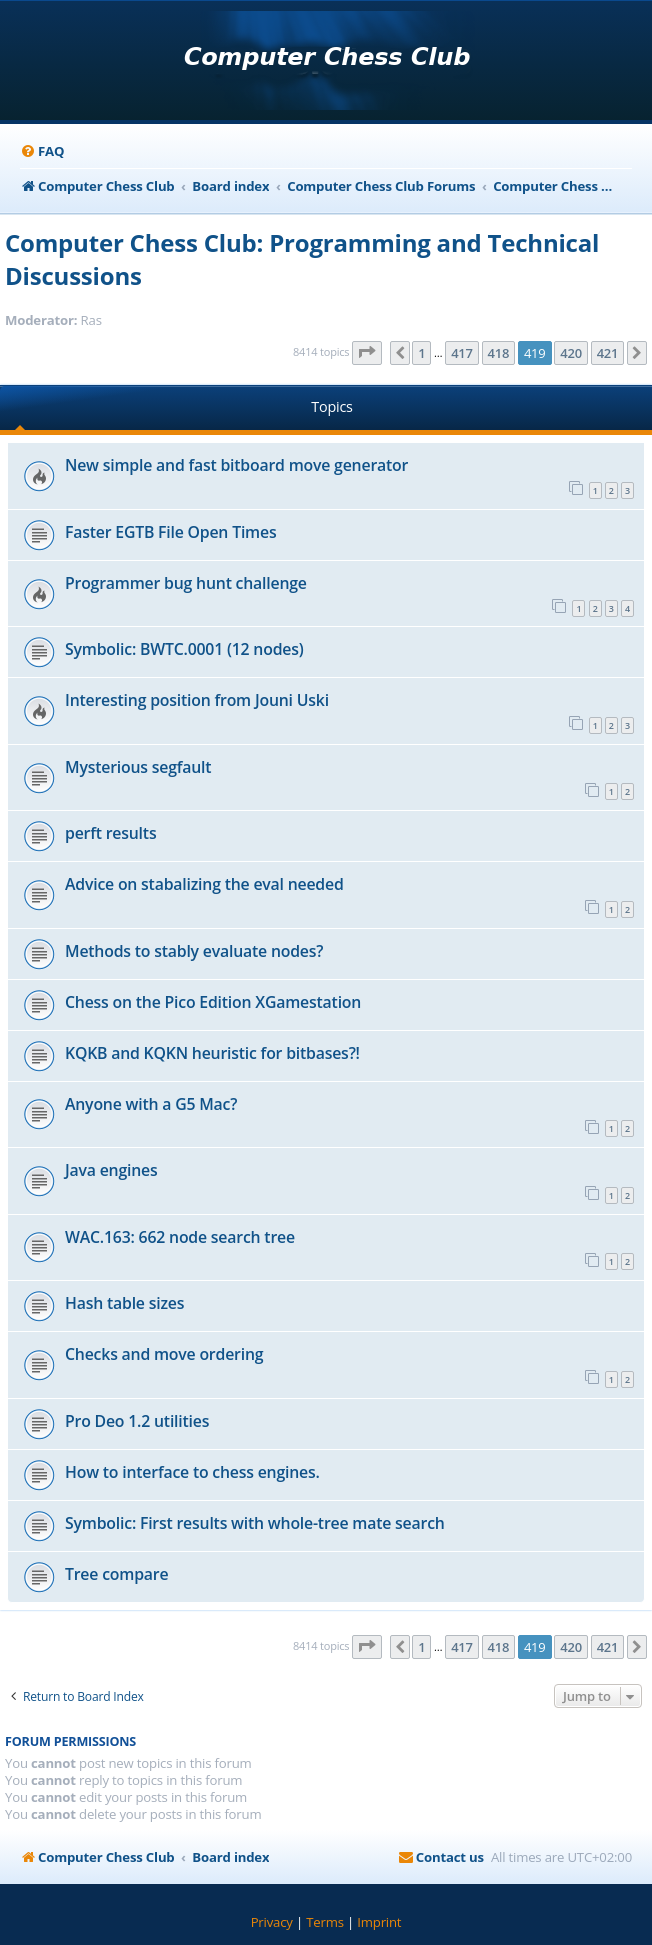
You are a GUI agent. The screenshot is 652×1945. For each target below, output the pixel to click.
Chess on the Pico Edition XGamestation (213, 1002)
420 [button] (571, 353)
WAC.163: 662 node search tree (180, 1237)
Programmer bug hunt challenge (186, 583)
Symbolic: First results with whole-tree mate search (255, 1523)
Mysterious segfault (138, 767)
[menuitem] (42, 151)
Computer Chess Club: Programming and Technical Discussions (302, 259)
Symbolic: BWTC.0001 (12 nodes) (184, 649)
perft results (110, 833)
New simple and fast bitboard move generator (236, 465)
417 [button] (462, 353)
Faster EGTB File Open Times (170, 532)
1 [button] (421, 353)
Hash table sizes (124, 1303)
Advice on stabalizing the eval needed (204, 884)
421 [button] (608, 353)
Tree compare (116, 1574)
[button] (367, 353)
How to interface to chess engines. (192, 1472)
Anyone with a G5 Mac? (151, 1104)
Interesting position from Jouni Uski (197, 700)
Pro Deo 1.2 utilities (137, 1421)
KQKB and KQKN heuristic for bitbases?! (212, 1053)
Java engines (111, 1170)
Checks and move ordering (164, 1354)
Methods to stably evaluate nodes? (194, 951)
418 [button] (499, 353)
